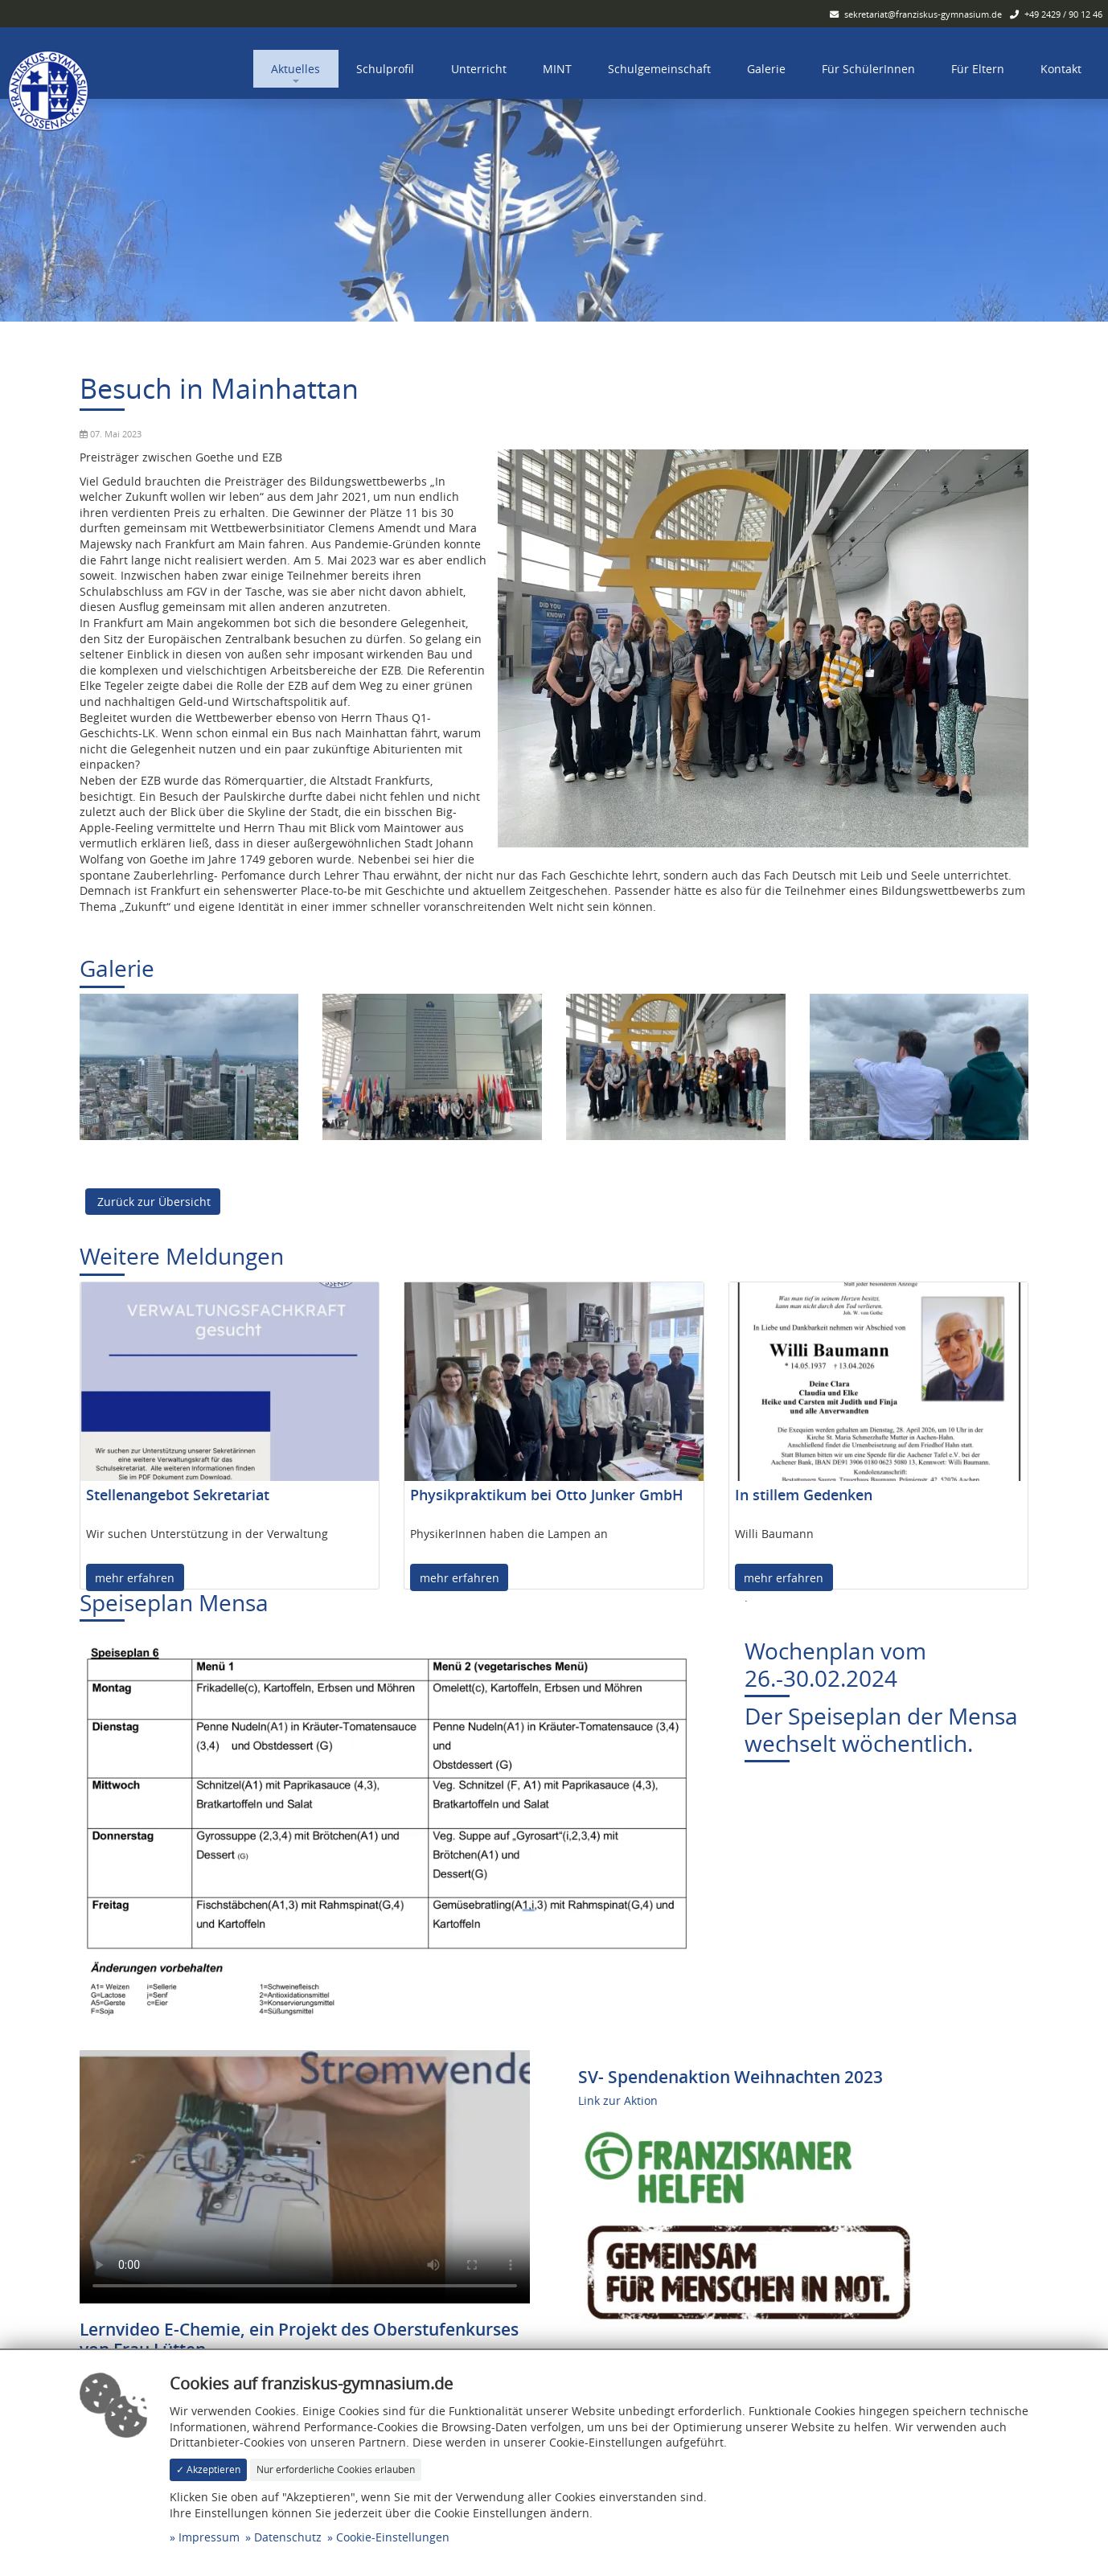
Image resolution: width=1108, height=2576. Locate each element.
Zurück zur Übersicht (152, 1201)
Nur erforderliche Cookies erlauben (335, 2469)
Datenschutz (288, 2537)
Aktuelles (295, 68)
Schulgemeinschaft (659, 68)
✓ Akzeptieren (208, 2469)
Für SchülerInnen (868, 68)
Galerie (766, 68)
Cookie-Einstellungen (392, 2537)
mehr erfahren (134, 1577)
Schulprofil (385, 68)
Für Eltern (977, 68)
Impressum (209, 2537)
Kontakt (1060, 68)
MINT (557, 68)
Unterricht (479, 68)
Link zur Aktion (618, 2100)
